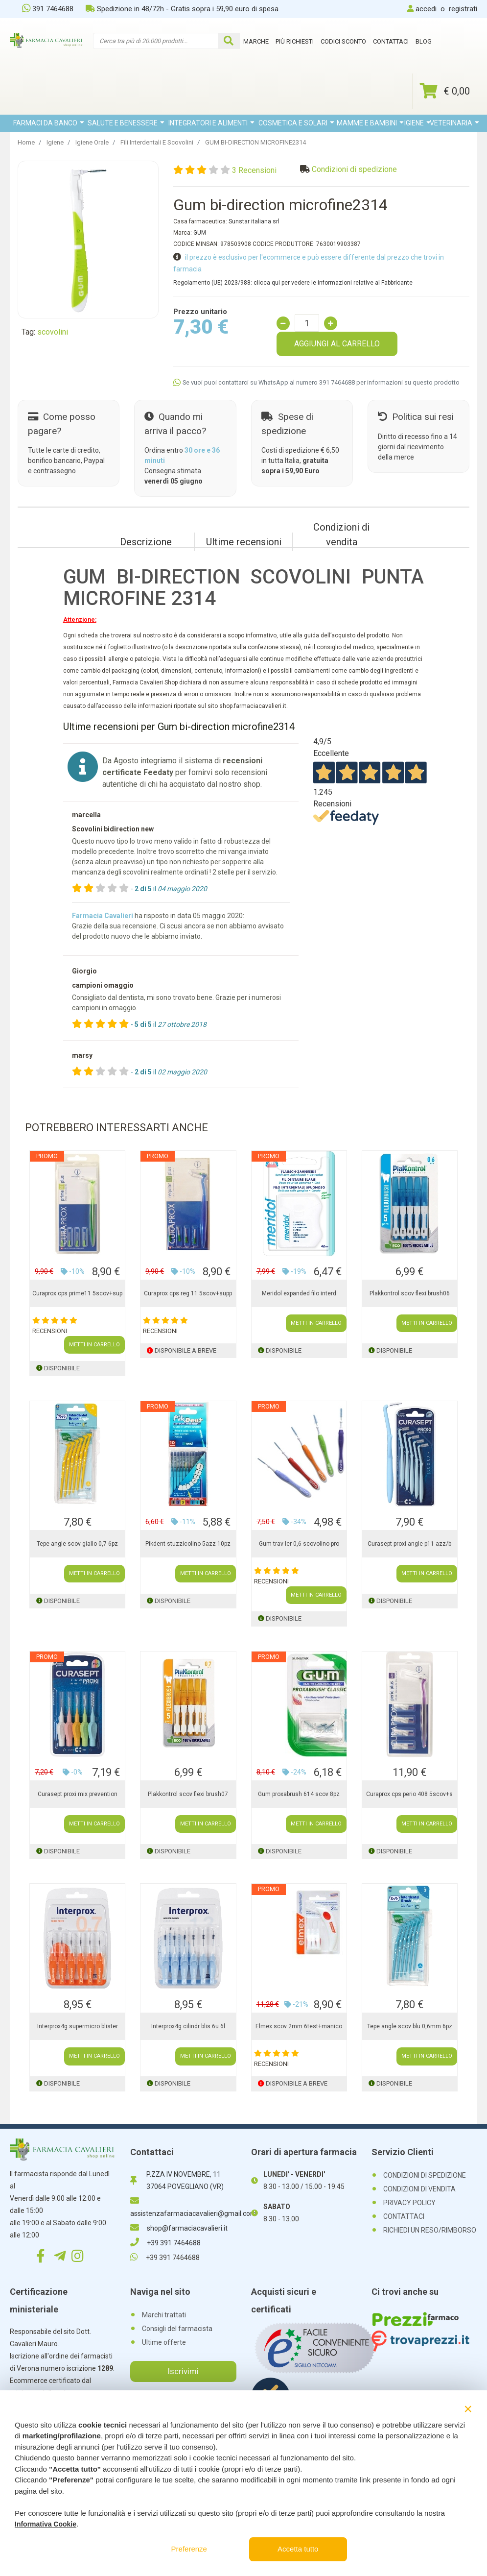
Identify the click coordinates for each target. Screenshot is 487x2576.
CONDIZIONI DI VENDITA (419, 2189)
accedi (426, 8)
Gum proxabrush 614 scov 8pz (299, 1794)
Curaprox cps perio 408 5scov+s (409, 1794)
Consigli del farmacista (177, 2329)
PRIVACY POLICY (409, 2203)
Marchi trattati (164, 2315)
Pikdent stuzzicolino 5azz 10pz (188, 1543)
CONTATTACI (403, 2216)
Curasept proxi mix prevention (77, 1794)
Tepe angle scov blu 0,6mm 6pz (409, 2026)
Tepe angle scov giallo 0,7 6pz (77, 1543)
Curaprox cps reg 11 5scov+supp (188, 1293)
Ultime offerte (164, 2342)
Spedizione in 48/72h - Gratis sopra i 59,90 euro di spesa (182, 8)
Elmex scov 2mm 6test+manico (298, 2026)
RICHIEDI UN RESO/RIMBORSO (429, 2230)
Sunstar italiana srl (254, 221)
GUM (199, 232)
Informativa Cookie (45, 2524)
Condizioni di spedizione (354, 169)
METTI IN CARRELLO (94, 1344)
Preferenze (189, 2549)
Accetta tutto (298, 2549)
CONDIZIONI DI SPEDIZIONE (424, 2175)
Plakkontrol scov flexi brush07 (188, 1794)
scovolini (52, 332)
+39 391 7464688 (165, 2243)
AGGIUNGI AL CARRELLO (337, 343)
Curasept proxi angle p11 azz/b (409, 1543)
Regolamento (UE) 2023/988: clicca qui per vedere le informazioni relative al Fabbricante (293, 282)
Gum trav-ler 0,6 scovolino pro (299, 1543)
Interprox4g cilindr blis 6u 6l (188, 2026)
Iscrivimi (183, 2371)
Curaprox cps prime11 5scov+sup (77, 1293)
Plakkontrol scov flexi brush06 (410, 1293)
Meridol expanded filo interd (299, 1293)
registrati (463, 8)
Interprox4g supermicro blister (77, 2026)
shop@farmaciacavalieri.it (179, 2228)
